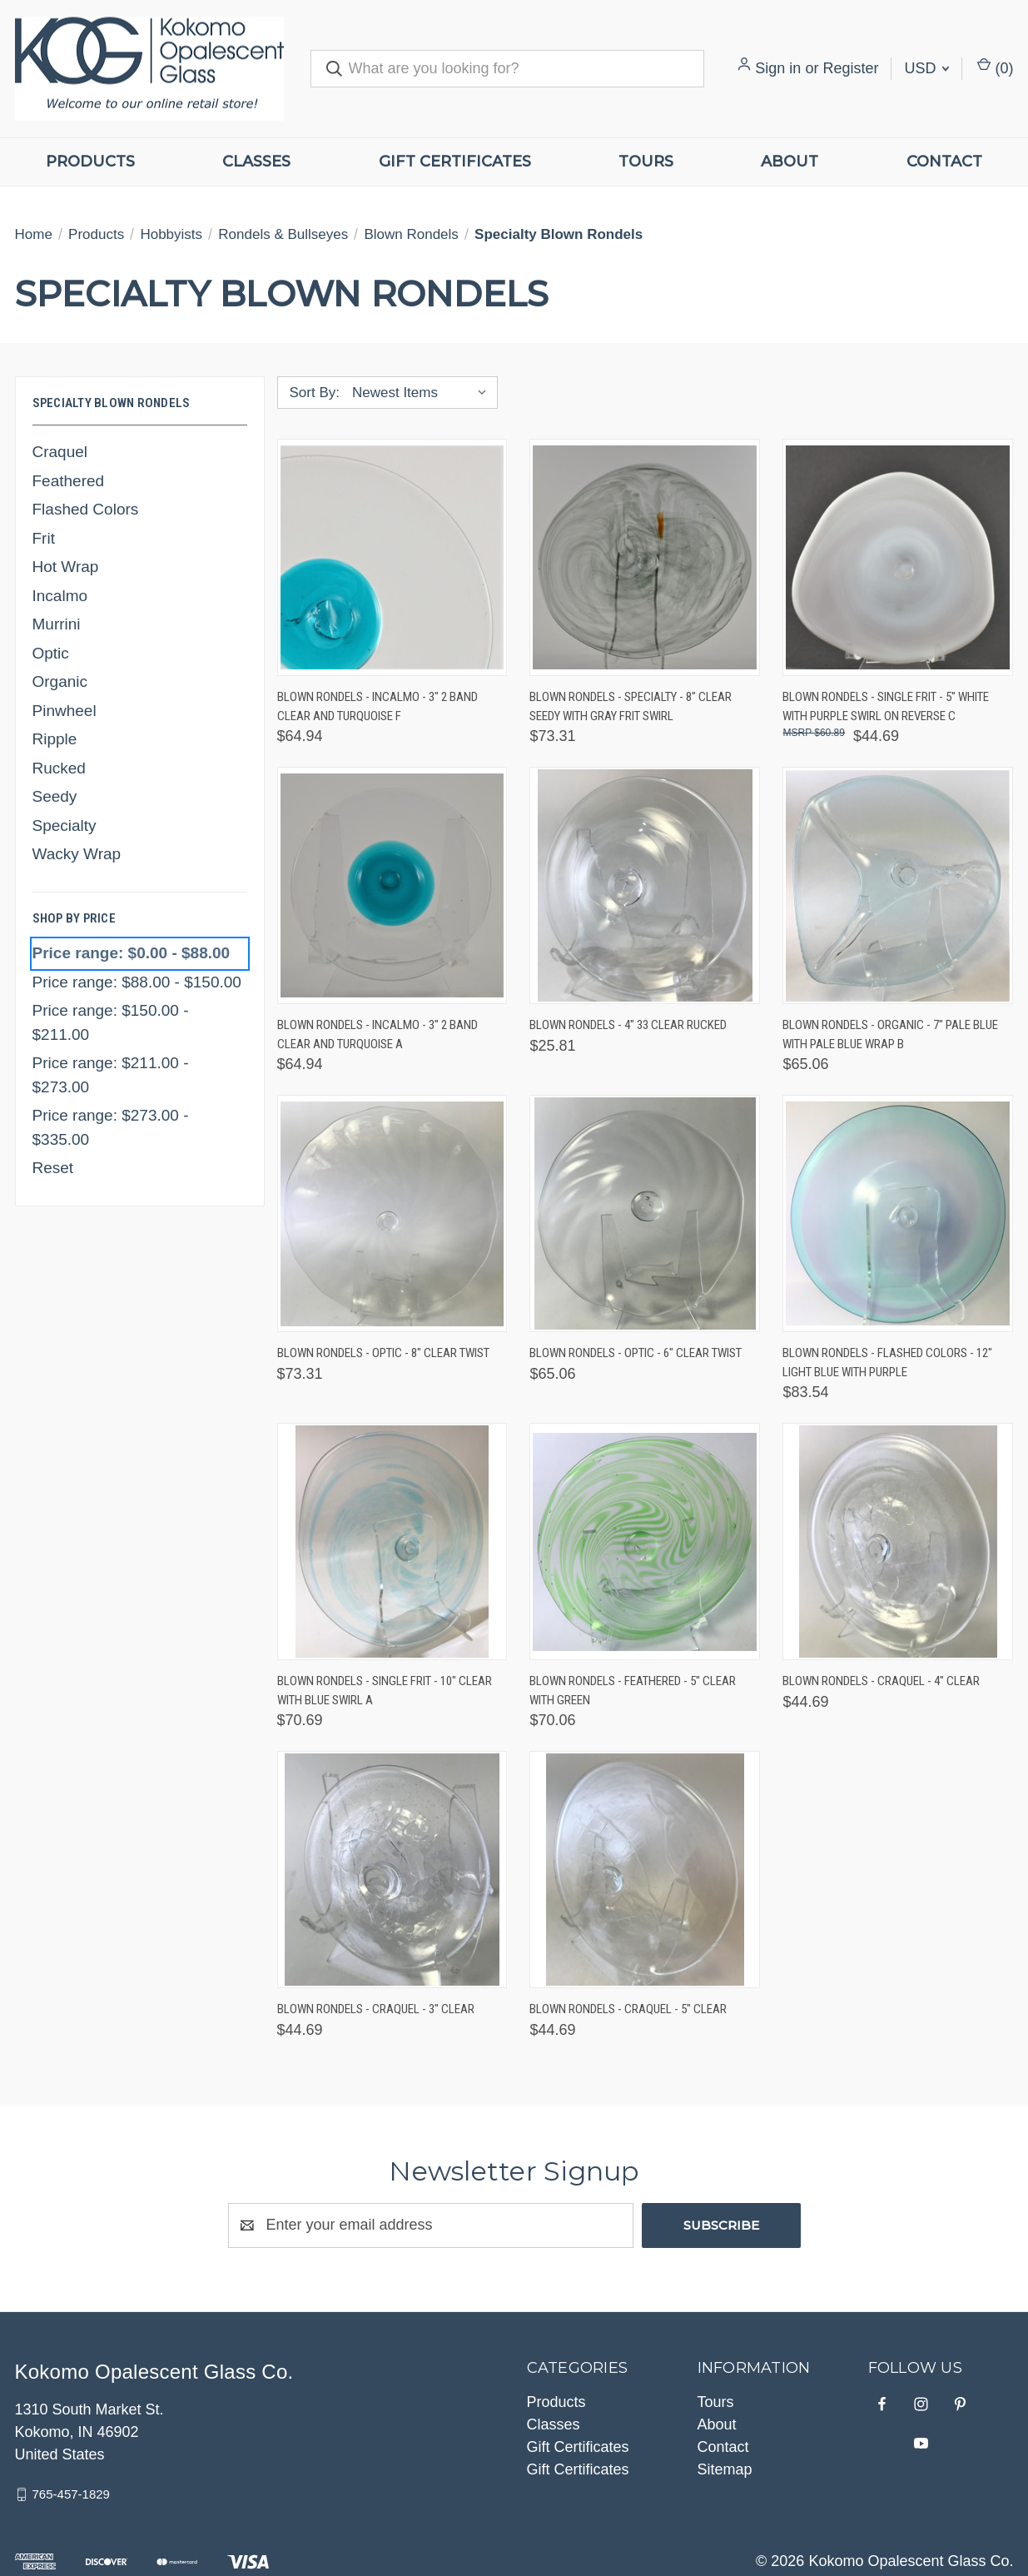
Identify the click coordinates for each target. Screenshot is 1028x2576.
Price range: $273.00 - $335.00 (110, 1127)
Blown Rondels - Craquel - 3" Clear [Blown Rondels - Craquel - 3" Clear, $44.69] (375, 2009)
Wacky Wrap (77, 854)
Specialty (64, 825)
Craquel (60, 451)
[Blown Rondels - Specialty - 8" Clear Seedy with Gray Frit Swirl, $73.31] (645, 557)
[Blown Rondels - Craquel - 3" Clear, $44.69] (392, 1869)
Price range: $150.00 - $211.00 (110, 1022)
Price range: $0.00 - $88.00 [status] (131, 953)
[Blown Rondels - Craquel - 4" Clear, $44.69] (898, 1541)
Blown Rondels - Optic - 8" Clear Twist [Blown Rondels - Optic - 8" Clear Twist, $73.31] (383, 1352)
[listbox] (423, 393)
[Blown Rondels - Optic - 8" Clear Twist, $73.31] (392, 1213)
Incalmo (60, 595)
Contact (944, 161)
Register (850, 68)
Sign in (778, 68)
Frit (43, 538)
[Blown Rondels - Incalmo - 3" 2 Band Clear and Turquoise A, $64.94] (392, 885)
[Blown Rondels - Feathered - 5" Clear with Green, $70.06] (645, 1541)
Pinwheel (64, 710)
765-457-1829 (71, 2494)
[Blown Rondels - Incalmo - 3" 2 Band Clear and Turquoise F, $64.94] (392, 557)
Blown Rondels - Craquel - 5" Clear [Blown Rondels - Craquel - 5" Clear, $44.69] (628, 2009)
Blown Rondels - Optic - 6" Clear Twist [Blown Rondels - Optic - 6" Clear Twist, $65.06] (635, 1352)
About (789, 161)
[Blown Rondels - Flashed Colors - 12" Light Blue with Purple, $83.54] (898, 1213)
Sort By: (315, 392)
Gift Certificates (455, 161)
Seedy (54, 796)
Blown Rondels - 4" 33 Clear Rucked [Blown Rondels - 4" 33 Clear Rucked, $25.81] (628, 1024)
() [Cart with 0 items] (995, 67)
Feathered (68, 481)
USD (926, 68)
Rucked (59, 768)
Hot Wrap (65, 566)
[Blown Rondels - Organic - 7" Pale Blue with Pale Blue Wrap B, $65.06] (898, 885)
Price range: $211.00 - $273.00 (110, 1075)
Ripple (54, 739)
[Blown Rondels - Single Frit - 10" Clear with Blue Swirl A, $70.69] (392, 1541)
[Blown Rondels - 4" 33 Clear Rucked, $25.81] (645, 885)
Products (90, 161)
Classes (256, 161)
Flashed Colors (85, 509)
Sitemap (725, 2469)
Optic (50, 653)
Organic (60, 681)
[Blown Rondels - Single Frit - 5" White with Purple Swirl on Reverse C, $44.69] (898, 557)
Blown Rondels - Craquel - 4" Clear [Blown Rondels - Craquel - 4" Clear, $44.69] (881, 1680)
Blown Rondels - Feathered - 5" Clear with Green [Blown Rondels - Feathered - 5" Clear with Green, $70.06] (632, 1690)
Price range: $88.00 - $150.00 (136, 982)
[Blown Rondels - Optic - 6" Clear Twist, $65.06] (645, 1213)
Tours (645, 161)
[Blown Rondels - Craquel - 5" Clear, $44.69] (645, 1869)
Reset (53, 1167)
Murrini (56, 624)
